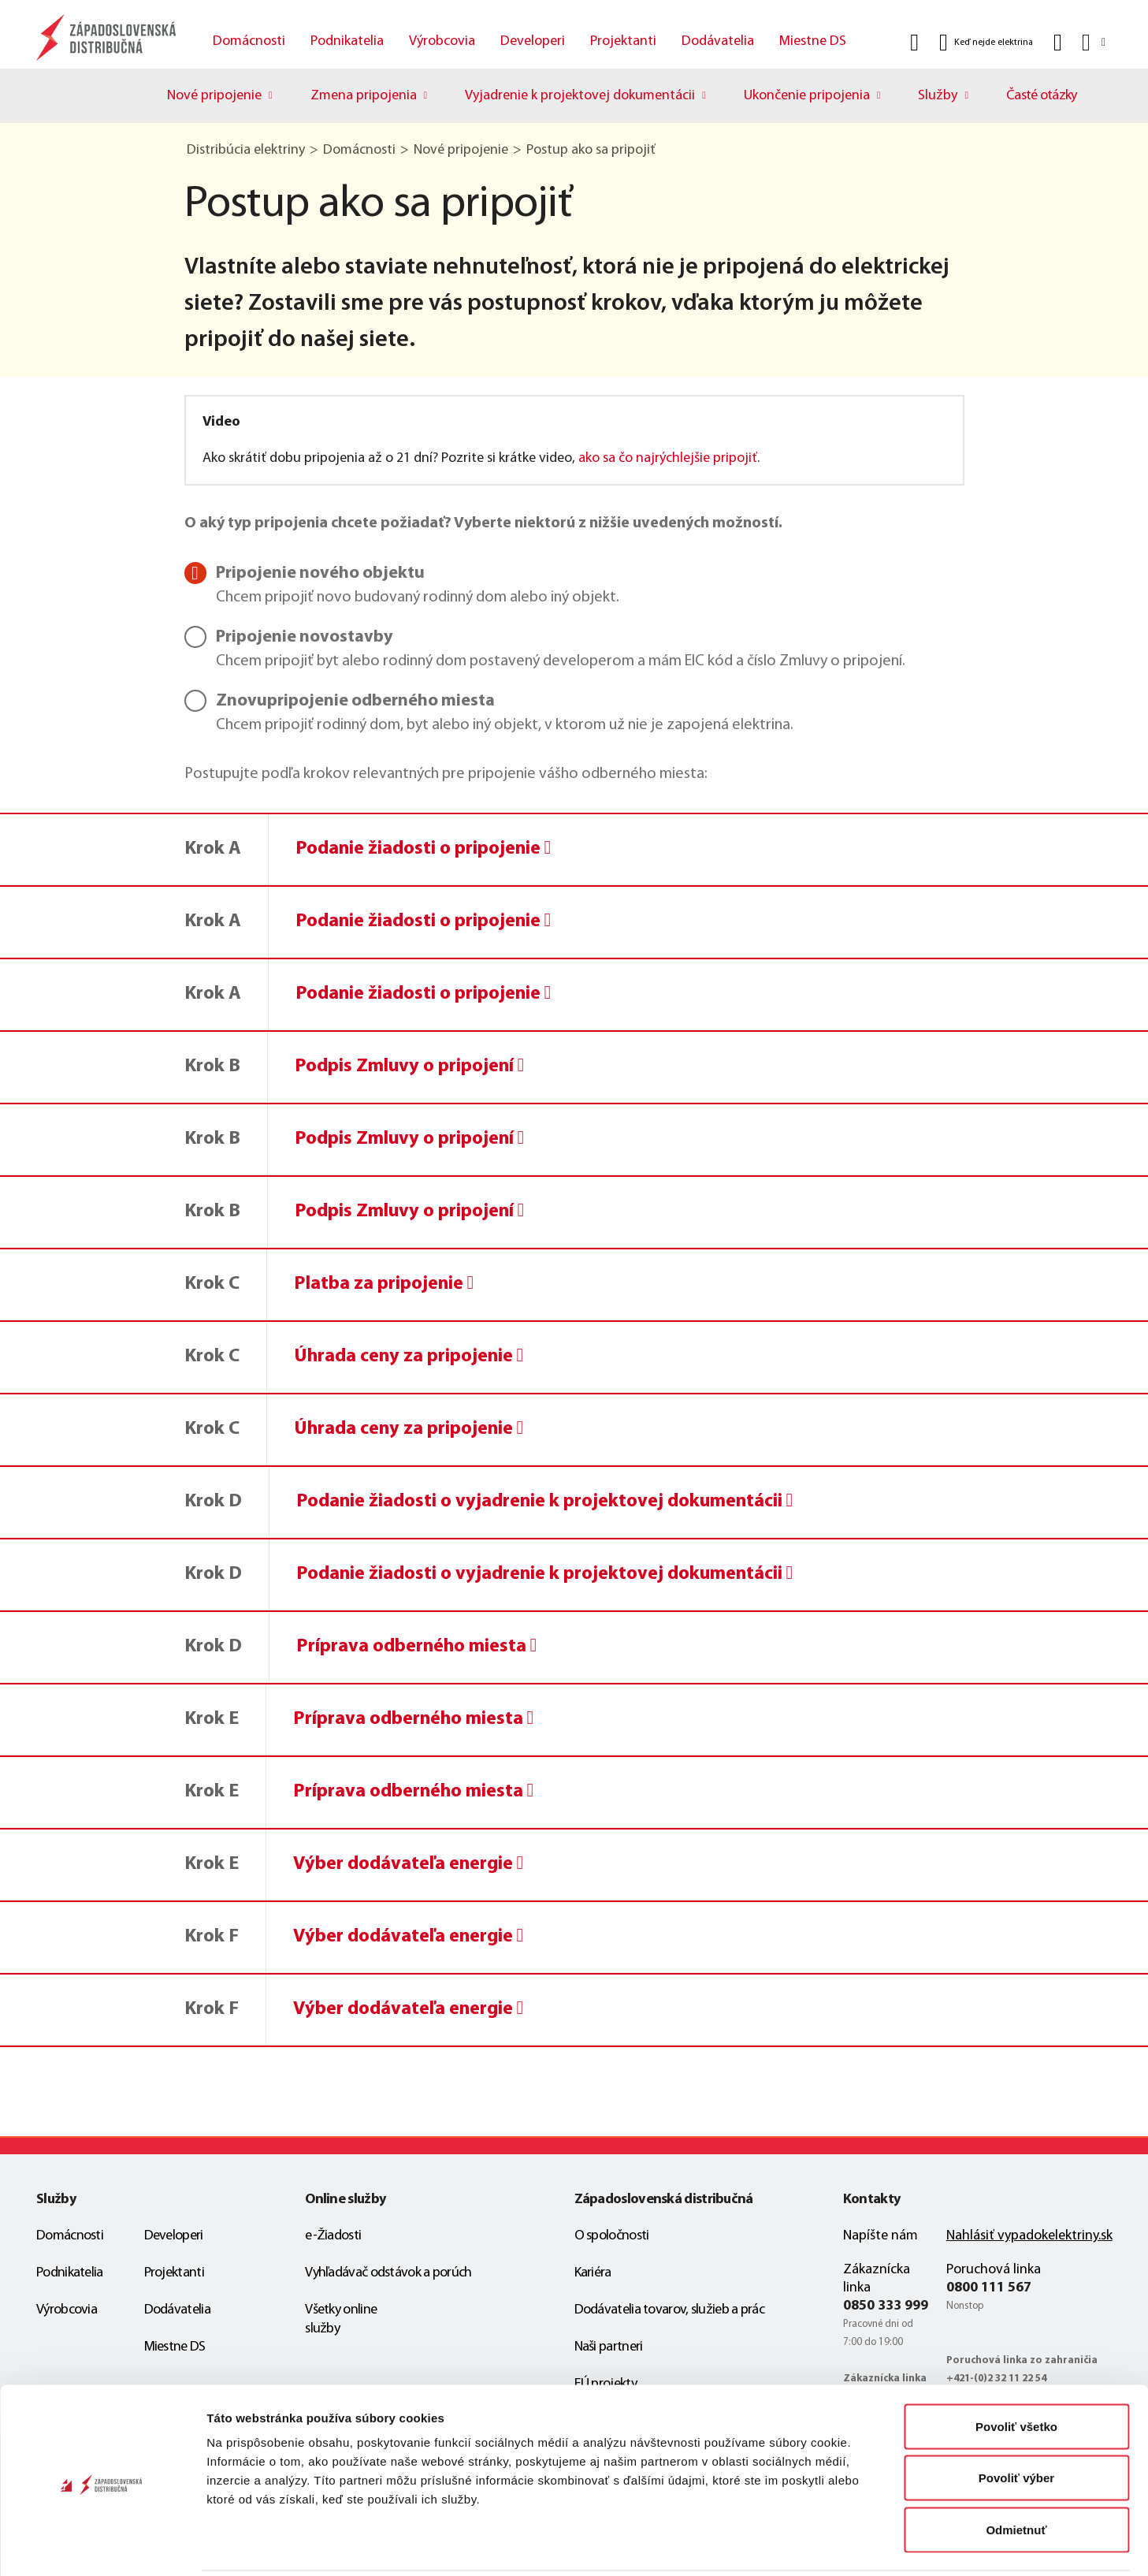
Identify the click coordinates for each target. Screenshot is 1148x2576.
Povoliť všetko (1016, 2369)
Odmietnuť (1016, 2472)
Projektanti (623, 41)
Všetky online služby (341, 2319)
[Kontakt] (1058, 42)
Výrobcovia (442, 41)
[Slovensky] (1092, 42)
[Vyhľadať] (914, 42)
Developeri (532, 41)
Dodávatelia (718, 41)
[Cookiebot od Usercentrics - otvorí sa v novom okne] (102, 2545)
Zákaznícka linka (876, 2278)
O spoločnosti (611, 2235)
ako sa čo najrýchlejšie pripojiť (667, 458)
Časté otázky (1041, 95)
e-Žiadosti (333, 2235)
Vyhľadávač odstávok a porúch (388, 2272)
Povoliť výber (1016, 2421)
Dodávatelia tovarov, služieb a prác (669, 2309)
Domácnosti (249, 41)
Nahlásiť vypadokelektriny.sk (1029, 2235)
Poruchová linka (993, 2269)
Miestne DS (812, 41)
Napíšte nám (880, 2235)
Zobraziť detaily (823, 2545)
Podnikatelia (347, 41)
